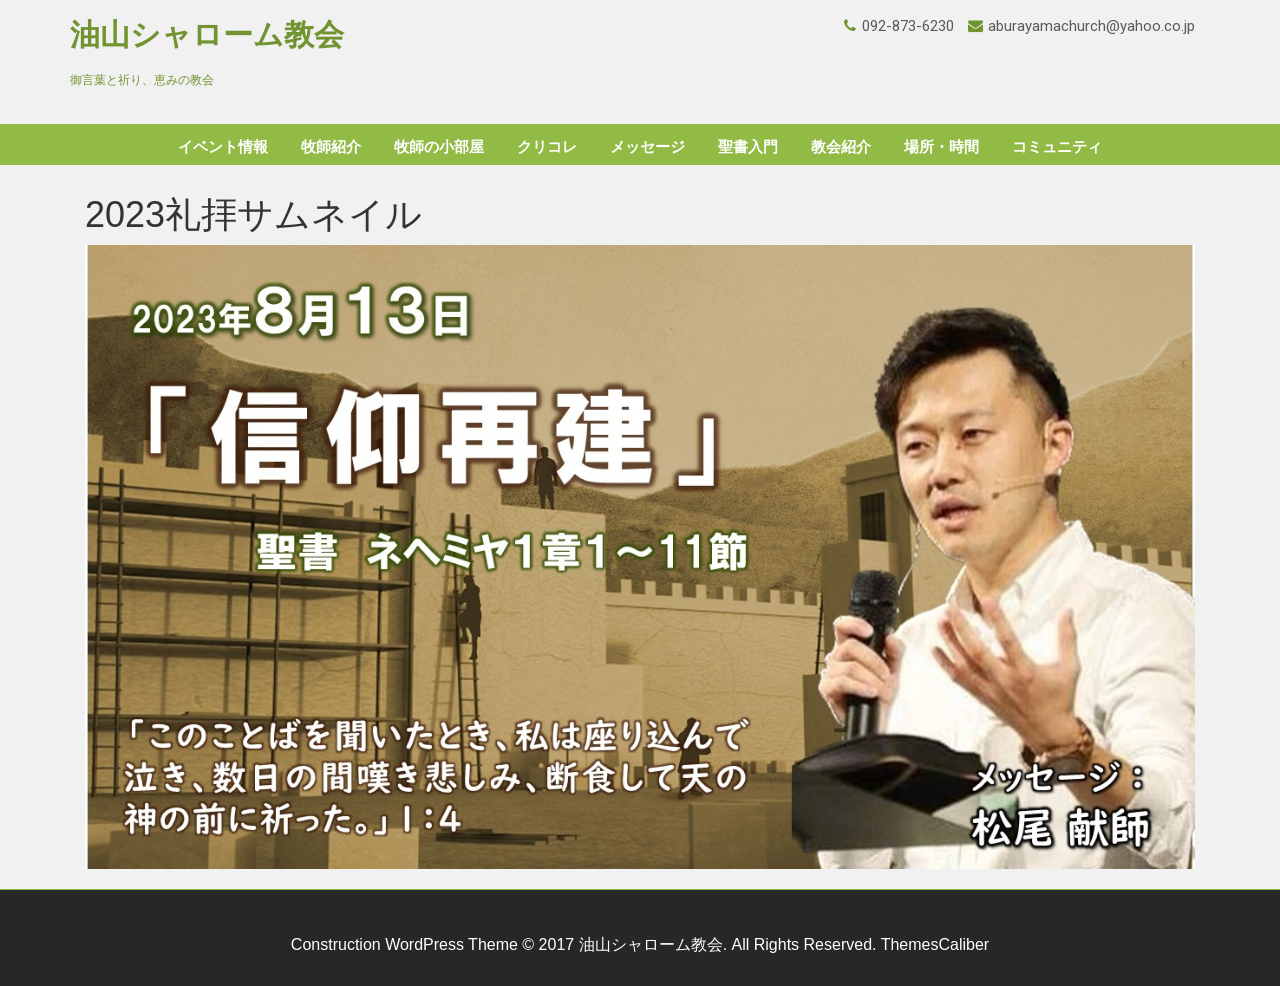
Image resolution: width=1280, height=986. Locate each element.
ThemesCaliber (935, 944)
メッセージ (647, 147)
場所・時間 (941, 147)
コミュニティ (1057, 147)
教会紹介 (841, 147)
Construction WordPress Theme (404, 944)
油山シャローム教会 (207, 34)
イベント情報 (223, 147)
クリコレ (547, 147)
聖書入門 (748, 147)
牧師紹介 (331, 147)
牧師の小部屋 (439, 147)
